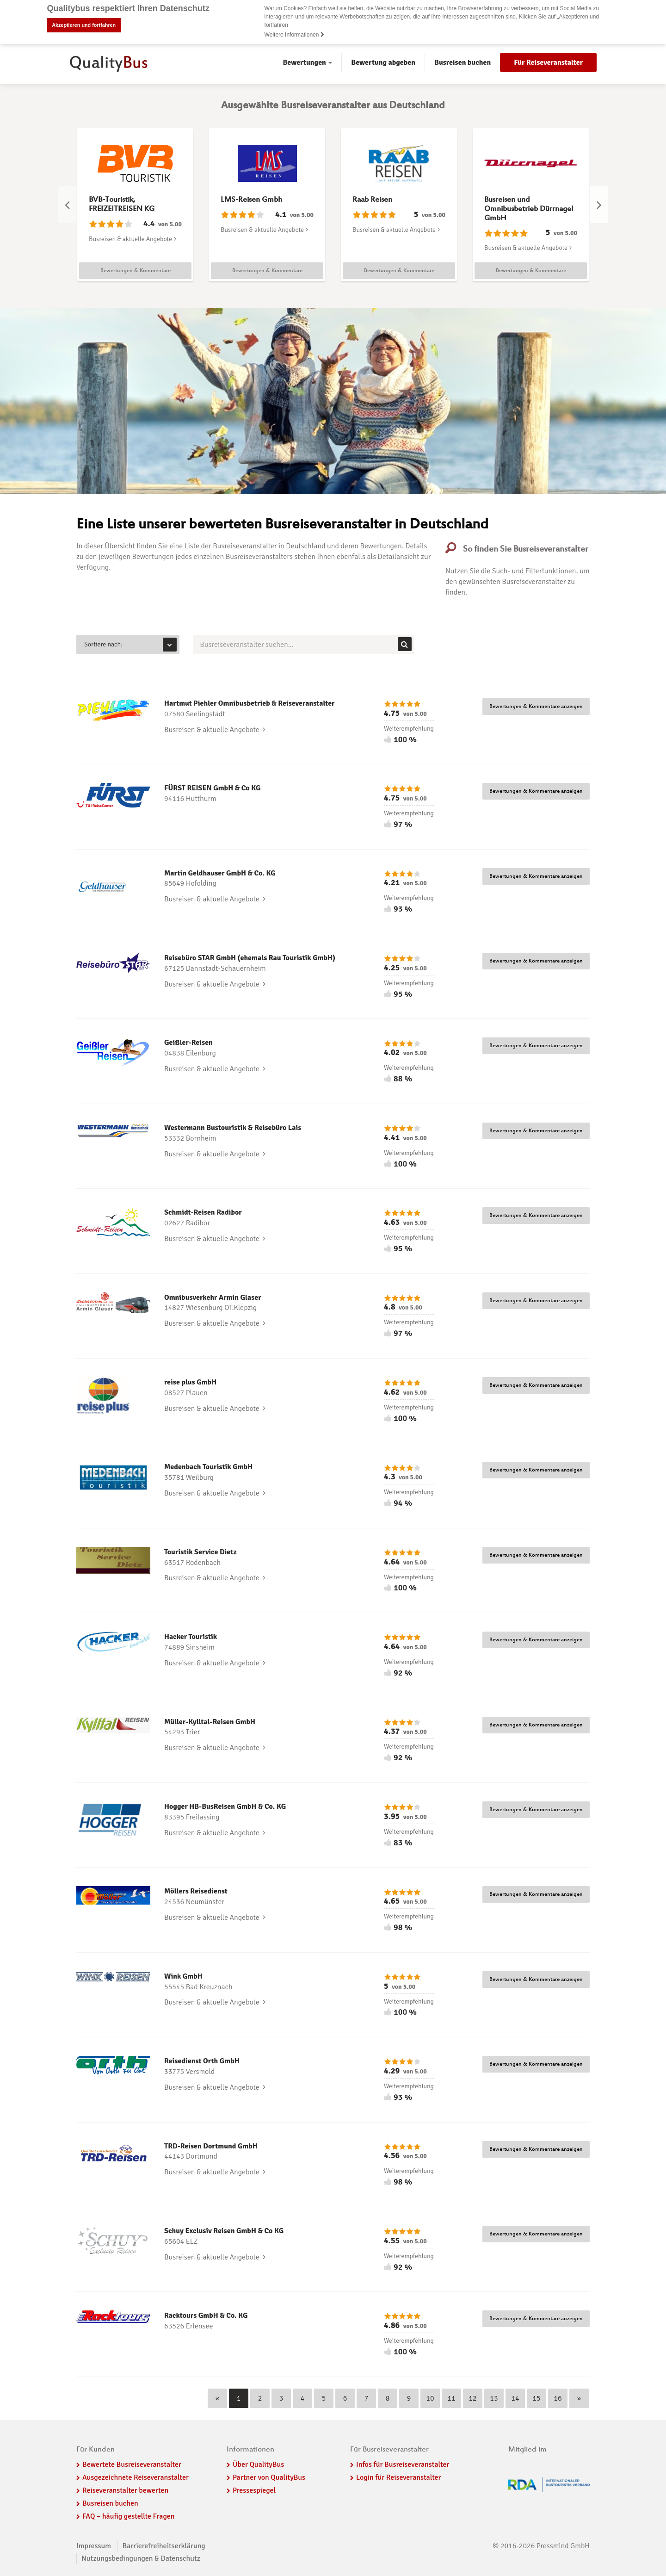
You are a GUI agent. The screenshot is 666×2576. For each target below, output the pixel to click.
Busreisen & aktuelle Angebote (132, 239)
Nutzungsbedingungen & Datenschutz (140, 2558)
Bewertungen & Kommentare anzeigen (536, 706)
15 (536, 2398)
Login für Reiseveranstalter (398, 2477)
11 (451, 2398)
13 (494, 2398)
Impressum (93, 2546)
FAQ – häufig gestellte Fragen (128, 2516)
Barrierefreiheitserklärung (164, 2546)
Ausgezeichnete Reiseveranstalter (135, 2477)
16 (557, 2398)
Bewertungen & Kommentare (135, 270)
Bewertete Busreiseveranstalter (131, 2464)
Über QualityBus (258, 2464)
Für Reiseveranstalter (548, 62)
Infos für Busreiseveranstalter (402, 2464)
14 (515, 2398)
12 (472, 2398)
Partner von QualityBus (269, 2477)
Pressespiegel (254, 2490)
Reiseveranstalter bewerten (125, 2490)
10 (430, 2398)
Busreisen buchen (462, 62)
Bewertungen (307, 62)
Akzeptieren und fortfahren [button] (84, 25)
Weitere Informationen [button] (295, 34)
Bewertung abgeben (383, 62)
